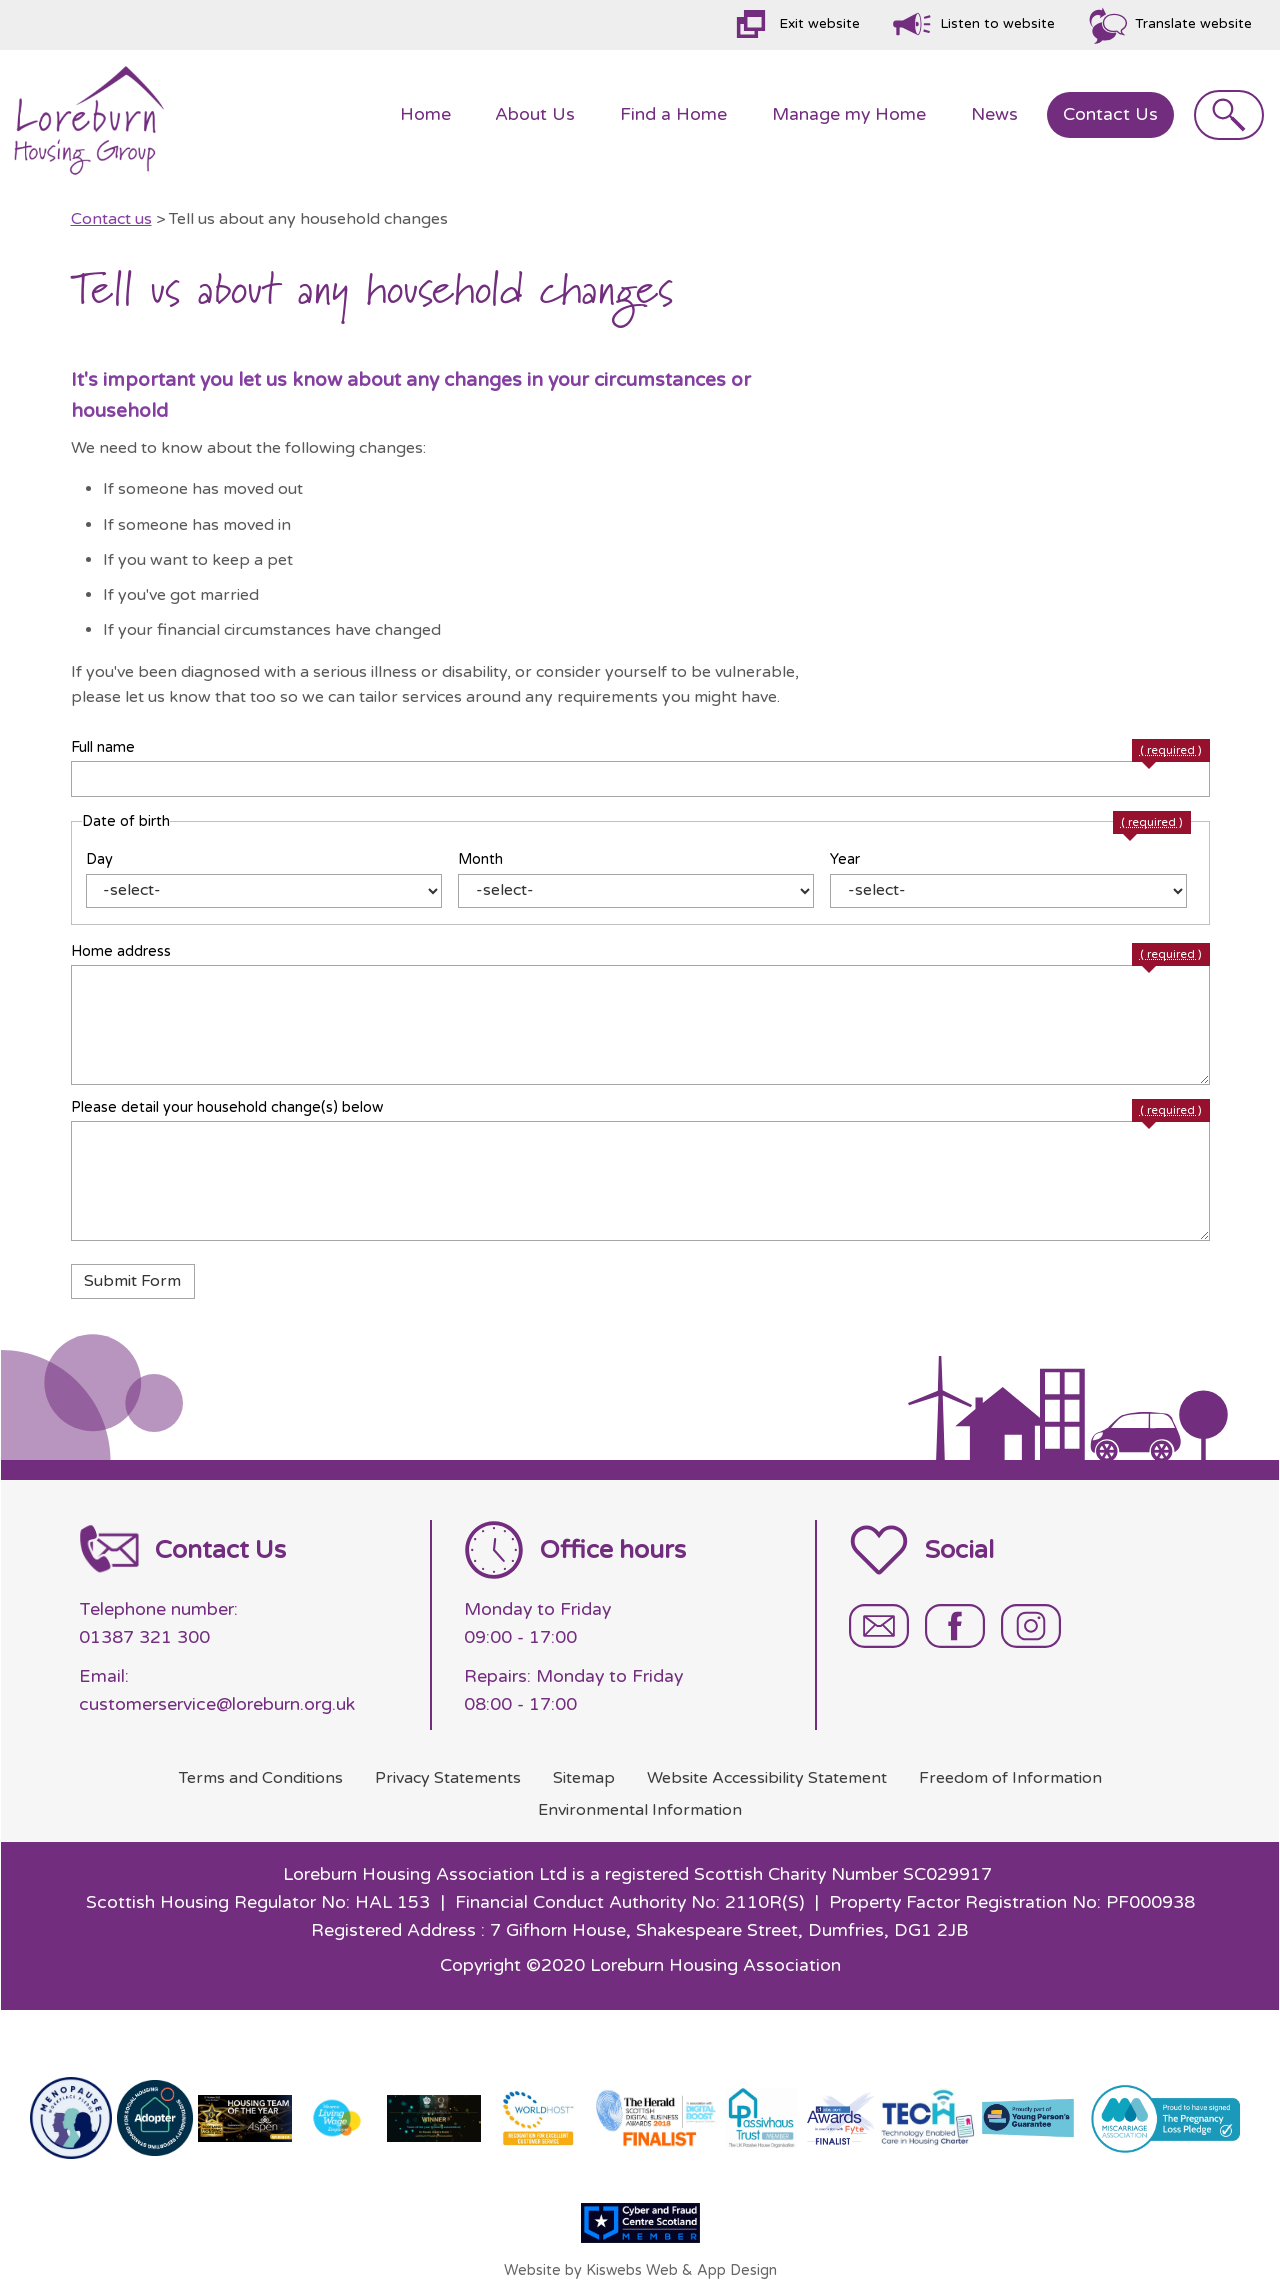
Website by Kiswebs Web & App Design (640, 2270)
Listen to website (997, 24)
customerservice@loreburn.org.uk (217, 1704)
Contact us (111, 219)
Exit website (819, 24)
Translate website (1193, 24)
